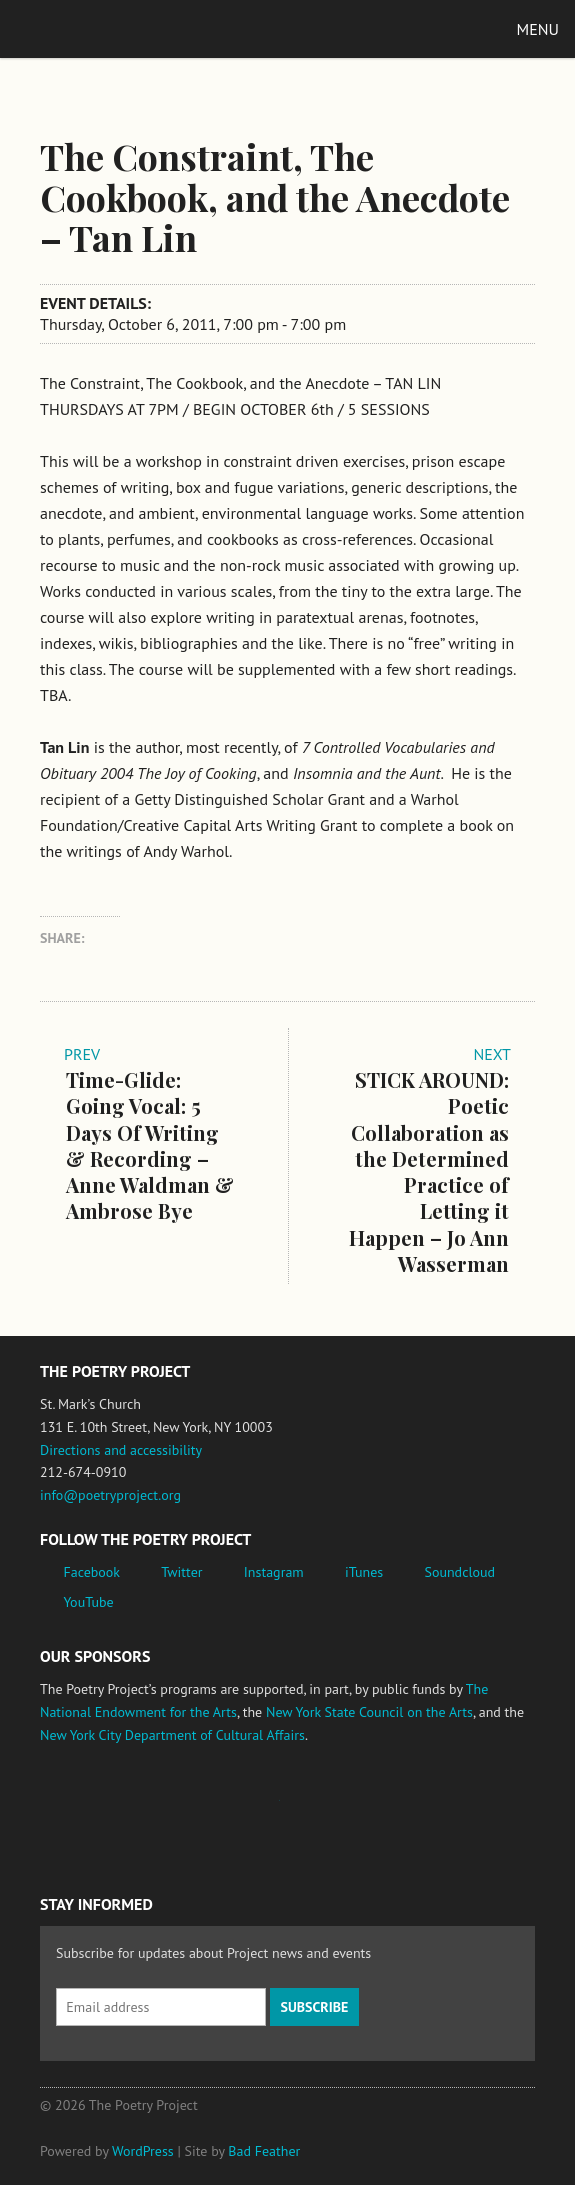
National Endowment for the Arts (95, 1809)
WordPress (143, 2151)
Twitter (181, 1572)
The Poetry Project (109, 28)
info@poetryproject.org (110, 1495)
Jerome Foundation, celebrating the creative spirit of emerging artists (225, 1810)
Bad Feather (264, 2151)
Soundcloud (459, 1572)
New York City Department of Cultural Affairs (172, 1735)
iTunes (364, 1572)
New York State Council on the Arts (369, 1712)
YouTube (89, 1602)
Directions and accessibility (121, 1450)
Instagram (274, 1572)
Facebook (92, 1572)
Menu (538, 29)
